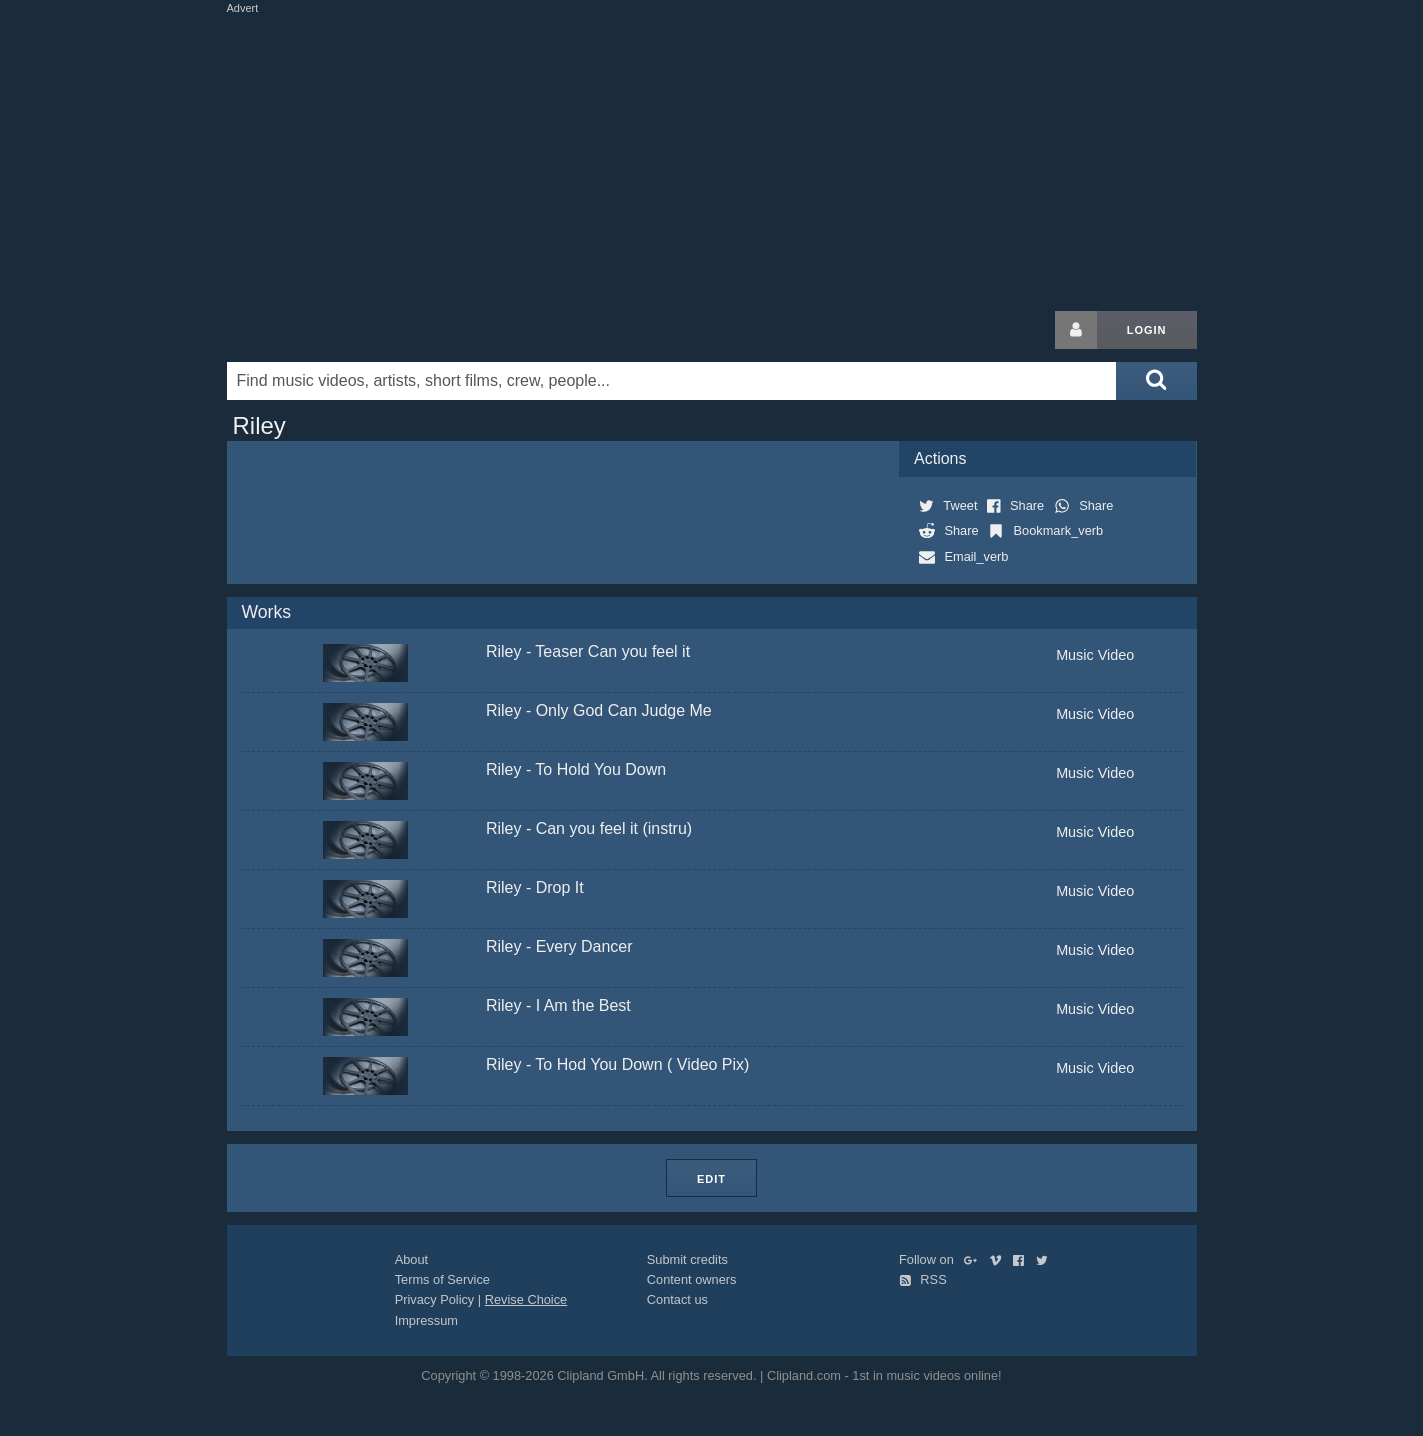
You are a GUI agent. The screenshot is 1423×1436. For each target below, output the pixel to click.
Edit (711, 1179)
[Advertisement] (712, 158)
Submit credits (687, 1259)
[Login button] (1076, 330)
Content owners (692, 1279)
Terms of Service (442, 1279)
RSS (923, 1279)
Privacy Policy (435, 1299)
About (411, 1259)
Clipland (332, 330)
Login (1147, 330)
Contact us (677, 1299)
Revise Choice (526, 1299)
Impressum (426, 1320)
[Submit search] (1156, 381)
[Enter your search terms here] (672, 381)
